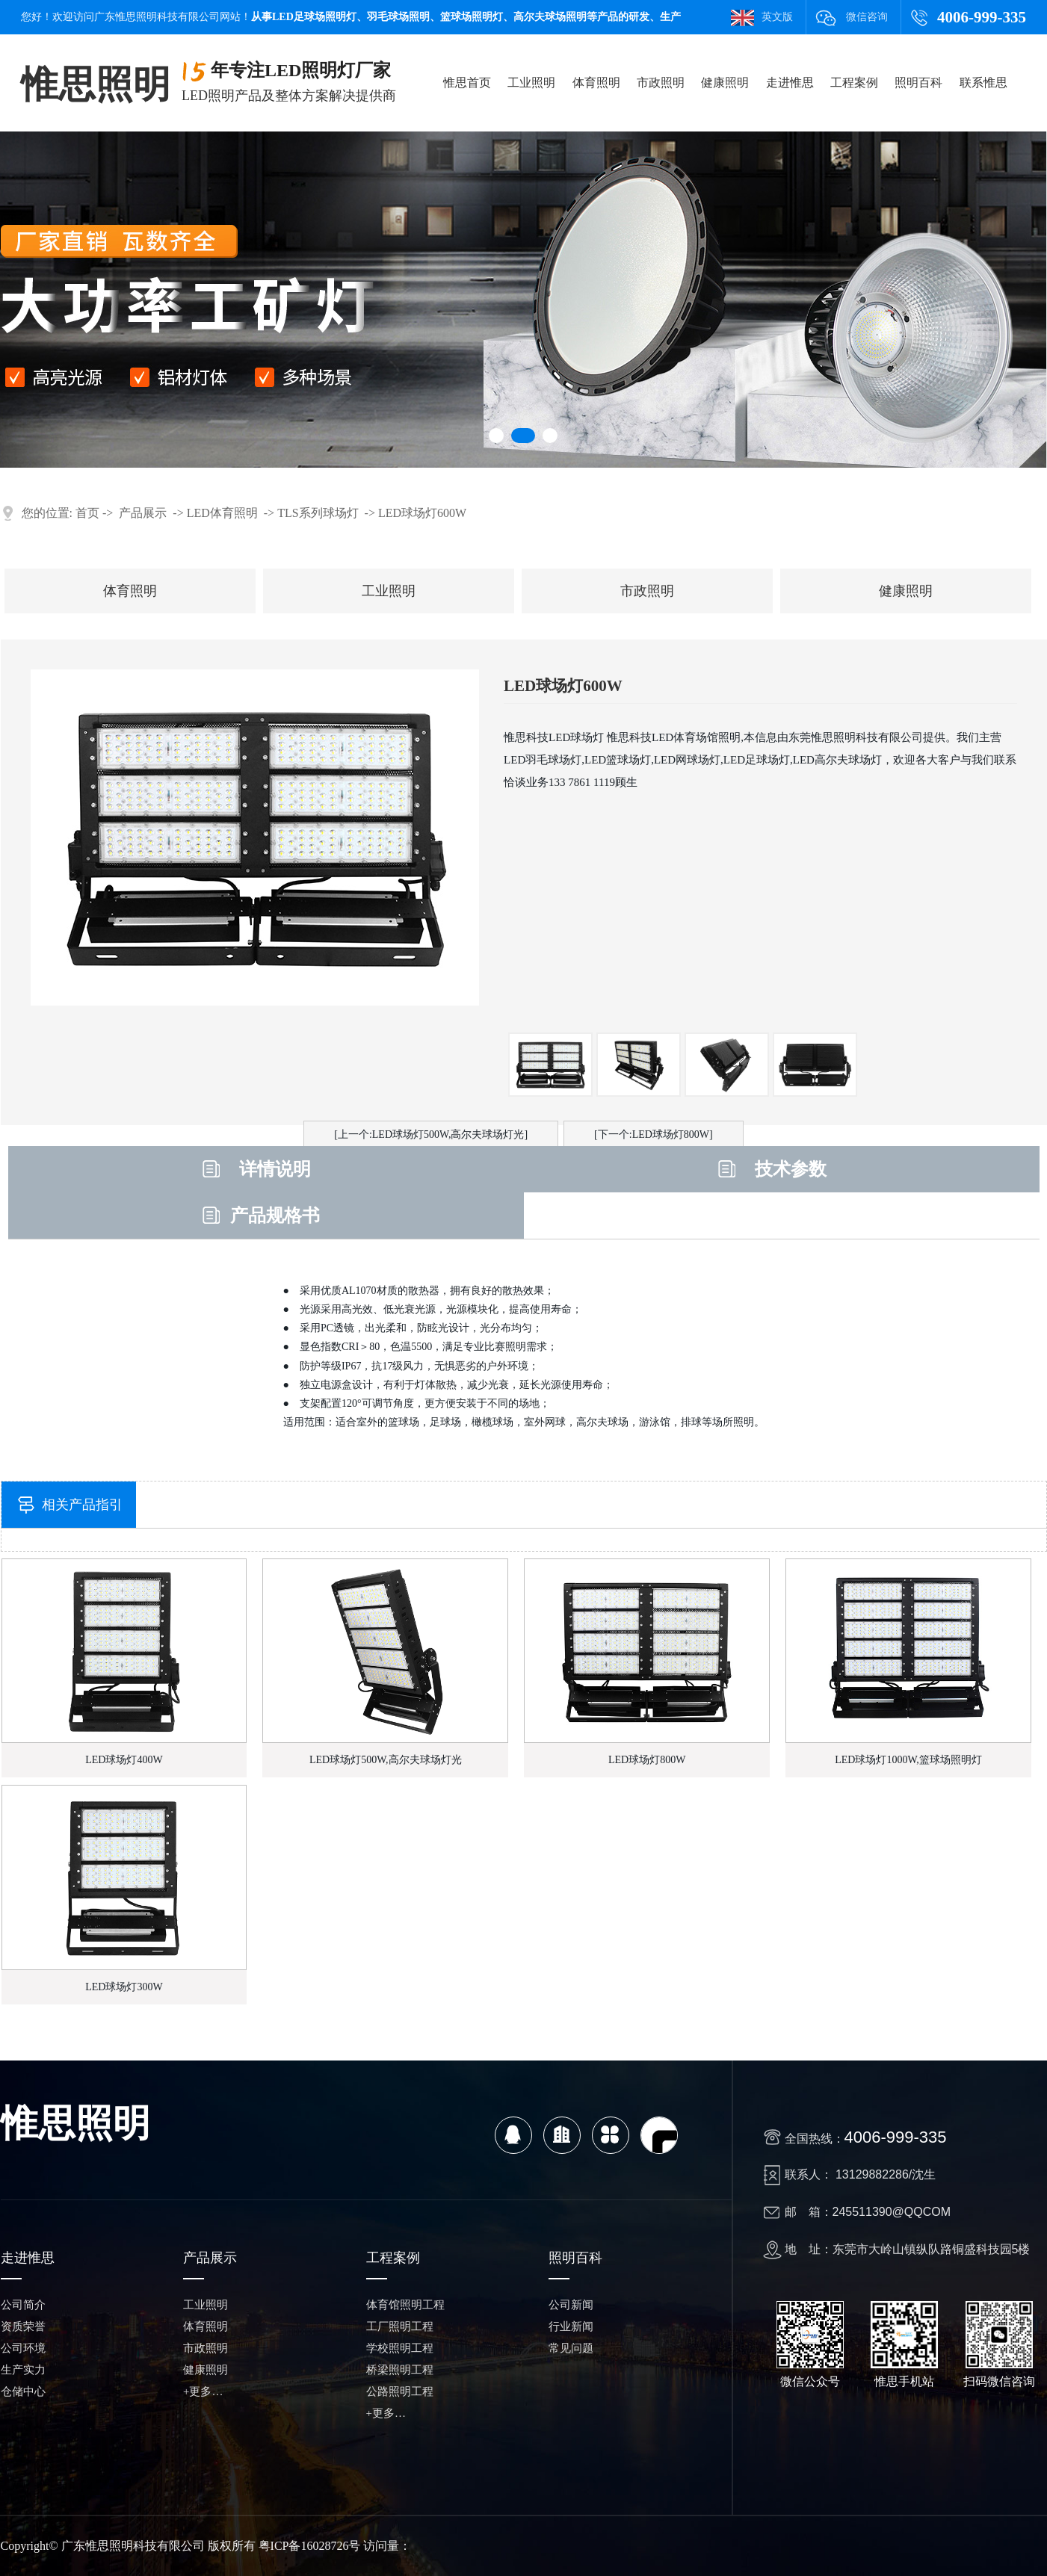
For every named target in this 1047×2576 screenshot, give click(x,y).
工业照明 (531, 82)
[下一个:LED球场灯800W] (653, 1134)
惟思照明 (95, 84)
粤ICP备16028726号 (310, 2545)
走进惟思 (790, 82)
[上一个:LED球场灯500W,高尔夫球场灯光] (431, 1134)
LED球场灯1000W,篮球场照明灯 (908, 1759)
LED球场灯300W (123, 1987)
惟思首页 (467, 82)
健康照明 (725, 82)
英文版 (777, 16)
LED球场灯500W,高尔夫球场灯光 (385, 1759)
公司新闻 (571, 2305)
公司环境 (23, 2348)
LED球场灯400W (123, 1759)
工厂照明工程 (399, 2326)
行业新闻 (571, 2326)
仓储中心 (23, 2391)
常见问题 (571, 2348)
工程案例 (854, 82)
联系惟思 (983, 82)
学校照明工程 (399, 2348)
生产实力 (23, 2370)
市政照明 (661, 82)
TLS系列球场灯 (317, 513)
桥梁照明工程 (399, 2370)
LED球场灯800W (646, 1759)
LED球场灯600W (422, 513)
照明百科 (918, 82)
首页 (87, 513)
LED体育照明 (222, 513)
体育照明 (596, 82)
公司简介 (23, 2305)
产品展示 (143, 513)
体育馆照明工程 (405, 2305)
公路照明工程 (399, 2391)
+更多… (203, 2391)
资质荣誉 (23, 2326)
